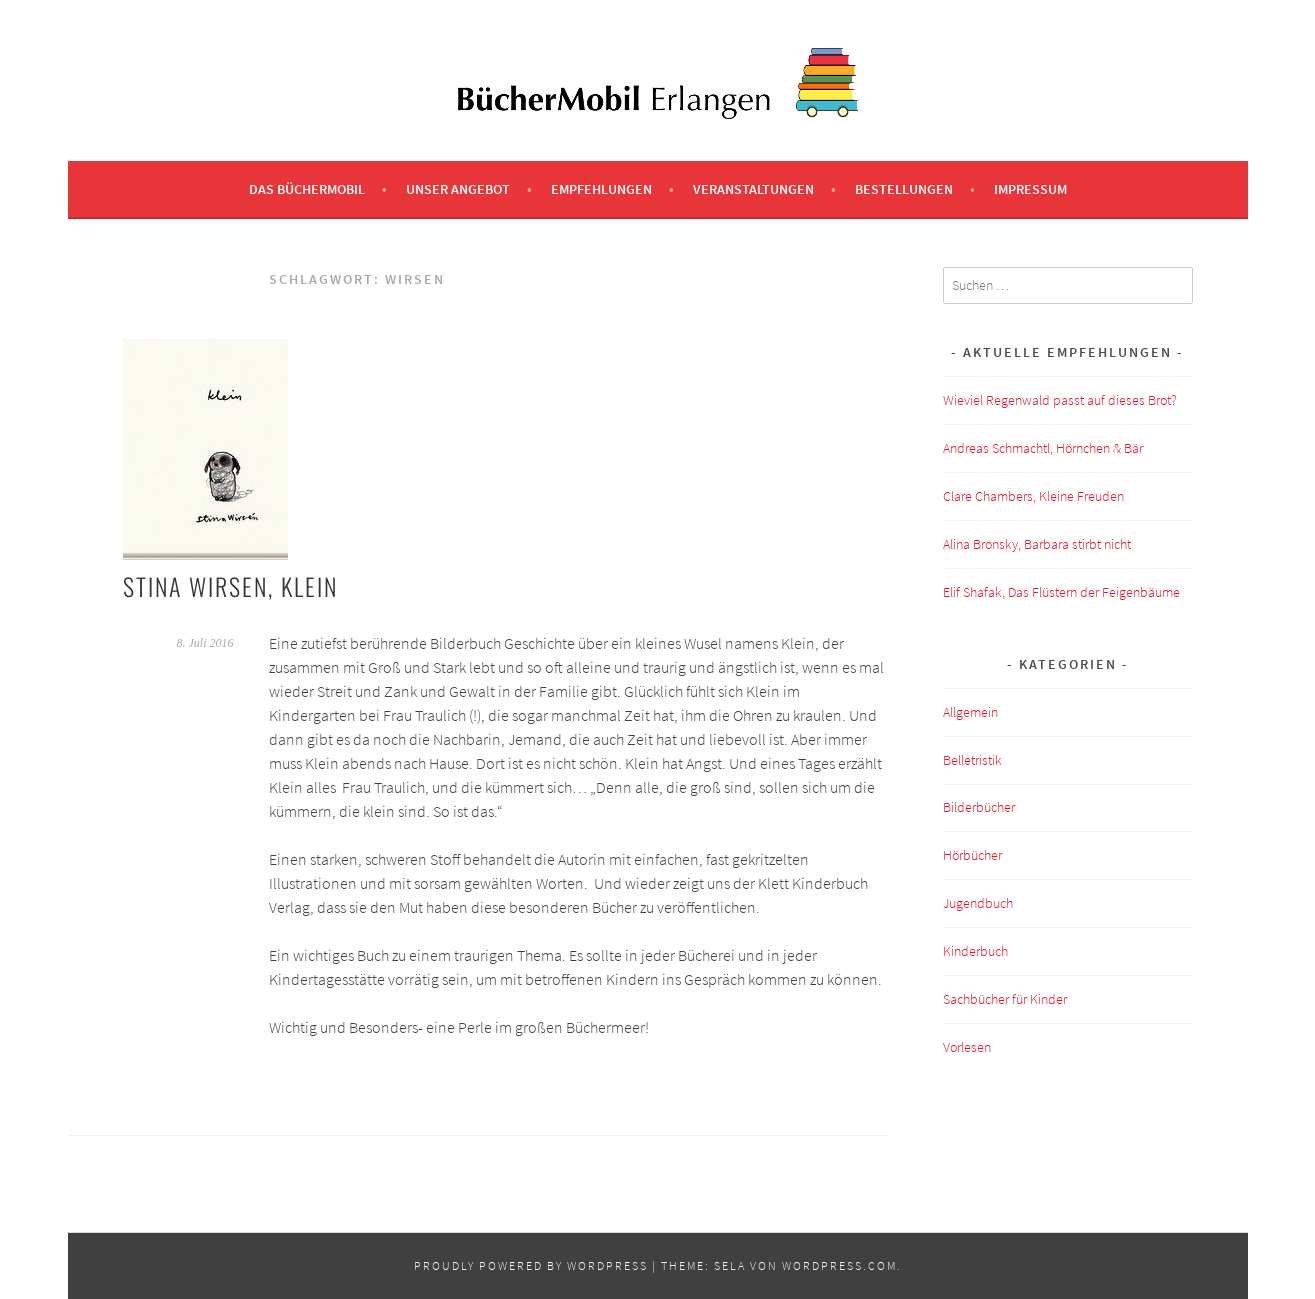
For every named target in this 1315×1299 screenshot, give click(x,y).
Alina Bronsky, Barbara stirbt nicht (1037, 544)
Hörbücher (972, 855)
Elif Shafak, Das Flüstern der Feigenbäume (1061, 592)
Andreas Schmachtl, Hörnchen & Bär (1043, 448)
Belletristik (972, 760)
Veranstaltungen (753, 189)
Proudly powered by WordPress (531, 1265)
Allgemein (970, 712)
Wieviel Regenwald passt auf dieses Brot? (1060, 400)
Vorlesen (967, 1047)
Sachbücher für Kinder (1005, 999)
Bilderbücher (979, 807)
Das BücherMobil (307, 189)
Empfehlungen (601, 189)
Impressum (1030, 189)
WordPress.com (839, 1265)
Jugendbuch (978, 903)
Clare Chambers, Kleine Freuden (1033, 496)
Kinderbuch (975, 951)
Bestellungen (904, 189)
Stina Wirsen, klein (230, 586)
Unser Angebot (458, 189)
